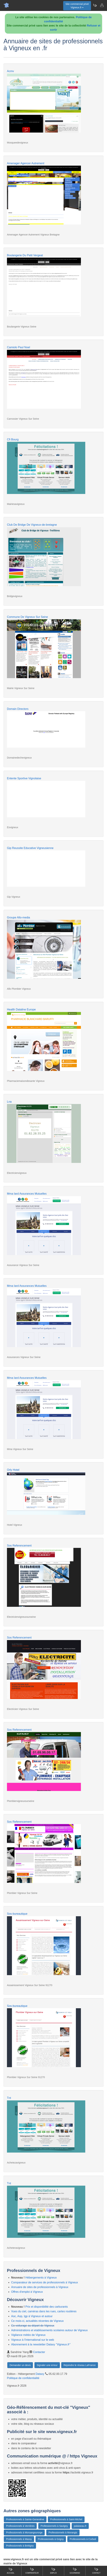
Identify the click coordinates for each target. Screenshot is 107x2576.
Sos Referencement (19, 1545)
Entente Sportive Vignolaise (24, 778)
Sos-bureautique (17, 1913)
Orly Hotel (13, 1469)
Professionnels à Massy (19, 2539)
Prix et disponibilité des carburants (46, 2306)
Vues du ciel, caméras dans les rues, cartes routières (44, 2311)
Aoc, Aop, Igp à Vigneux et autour (32, 2316)
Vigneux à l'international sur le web (32, 2339)
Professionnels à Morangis (63, 2532)
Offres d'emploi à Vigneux (27, 2291)
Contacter (39, 2352)
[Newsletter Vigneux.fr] (94, 5)
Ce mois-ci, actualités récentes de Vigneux (37, 2320)
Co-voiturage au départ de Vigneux (32, 2325)
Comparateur (32, 2570)
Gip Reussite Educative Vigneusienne (30, 848)
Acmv (10, 71)
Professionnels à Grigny (51, 2539)
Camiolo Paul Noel (18, 347)
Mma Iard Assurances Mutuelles (27, 1193)
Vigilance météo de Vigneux (28, 2334)
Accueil (10, 2570)
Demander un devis (20, 2365)
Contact (96, 2570)
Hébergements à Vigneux (41, 2277)
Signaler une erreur (47, 2365)
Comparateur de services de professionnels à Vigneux (44, 2282)
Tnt (9, 2097)
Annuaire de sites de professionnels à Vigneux (39, 2287)
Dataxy (40, 2373)
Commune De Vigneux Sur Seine (27, 616)
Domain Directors (18, 708)
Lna (9, 1101)
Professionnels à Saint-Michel (66, 2519)
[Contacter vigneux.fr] (101, 5)
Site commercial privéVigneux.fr (77, 6)
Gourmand (75, 2570)
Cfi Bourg (13, 439)
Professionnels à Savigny (54, 2526)
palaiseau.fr (80, 2526)
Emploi (53, 2570)
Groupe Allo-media (18, 917)
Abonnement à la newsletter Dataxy (40, 2344)
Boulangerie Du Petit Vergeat (25, 255)
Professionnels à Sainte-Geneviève (25, 2519)
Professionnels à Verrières (20, 2526)
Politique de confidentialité (23, 2378)
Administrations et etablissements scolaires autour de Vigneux (49, 2330)
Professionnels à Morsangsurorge (24, 2532)
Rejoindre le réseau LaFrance (80, 2365)
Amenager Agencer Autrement (25, 163)
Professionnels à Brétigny (20, 2545)
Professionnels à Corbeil (83, 2539)
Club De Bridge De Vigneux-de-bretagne (32, 524)
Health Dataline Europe (21, 1009)
